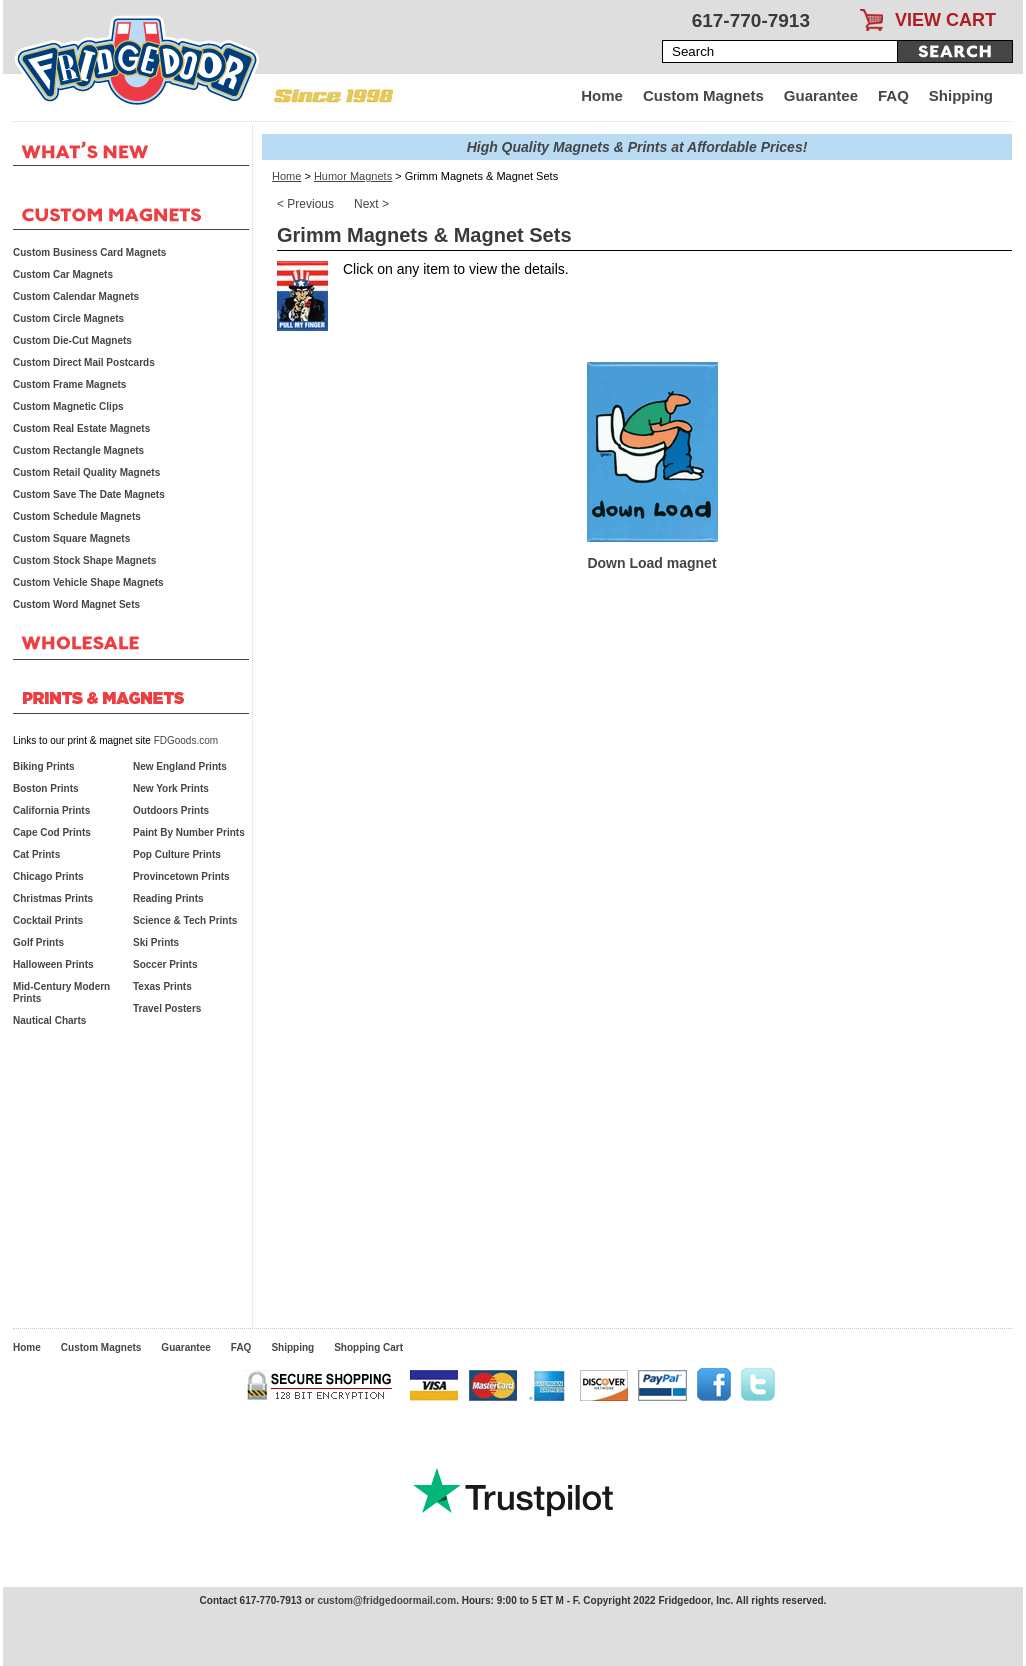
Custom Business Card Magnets (89, 252)
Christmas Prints (53, 898)
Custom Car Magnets (63, 274)
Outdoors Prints (171, 810)
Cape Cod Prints (52, 832)
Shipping (961, 95)
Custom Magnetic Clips (68, 406)
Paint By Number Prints (189, 832)
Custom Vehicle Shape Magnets (88, 582)
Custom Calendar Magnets (76, 296)
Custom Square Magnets (71, 538)
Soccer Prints (165, 964)
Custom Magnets (703, 95)
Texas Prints (162, 986)
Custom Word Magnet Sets (76, 604)
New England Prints (180, 766)
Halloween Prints (53, 964)
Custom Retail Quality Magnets (86, 472)
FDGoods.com (186, 740)
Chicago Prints (48, 876)
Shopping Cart (368, 1347)
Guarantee (821, 95)
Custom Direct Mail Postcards (84, 362)
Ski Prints (156, 942)
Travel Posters (167, 1008)
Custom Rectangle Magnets (78, 450)
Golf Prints (38, 942)
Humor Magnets (353, 176)
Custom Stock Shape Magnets (84, 560)
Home (602, 95)
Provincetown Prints (181, 876)
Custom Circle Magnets (68, 318)
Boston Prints (46, 788)
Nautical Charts (49, 1020)
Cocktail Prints (48, 920)
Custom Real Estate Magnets (81, 428)
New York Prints (171, 788)
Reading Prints (168, 898)
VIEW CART (945, 20)
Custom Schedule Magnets (77, 516)
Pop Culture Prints (177, 854)
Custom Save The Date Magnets (89, 494)
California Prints (51, 810)
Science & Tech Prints (185, 920)
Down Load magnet (651, 563)
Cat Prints (36, 854)
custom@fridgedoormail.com (386, 1600)
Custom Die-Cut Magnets (72, 340)
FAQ (893, 95)
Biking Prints (44, 766)
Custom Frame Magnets (69, 384)
